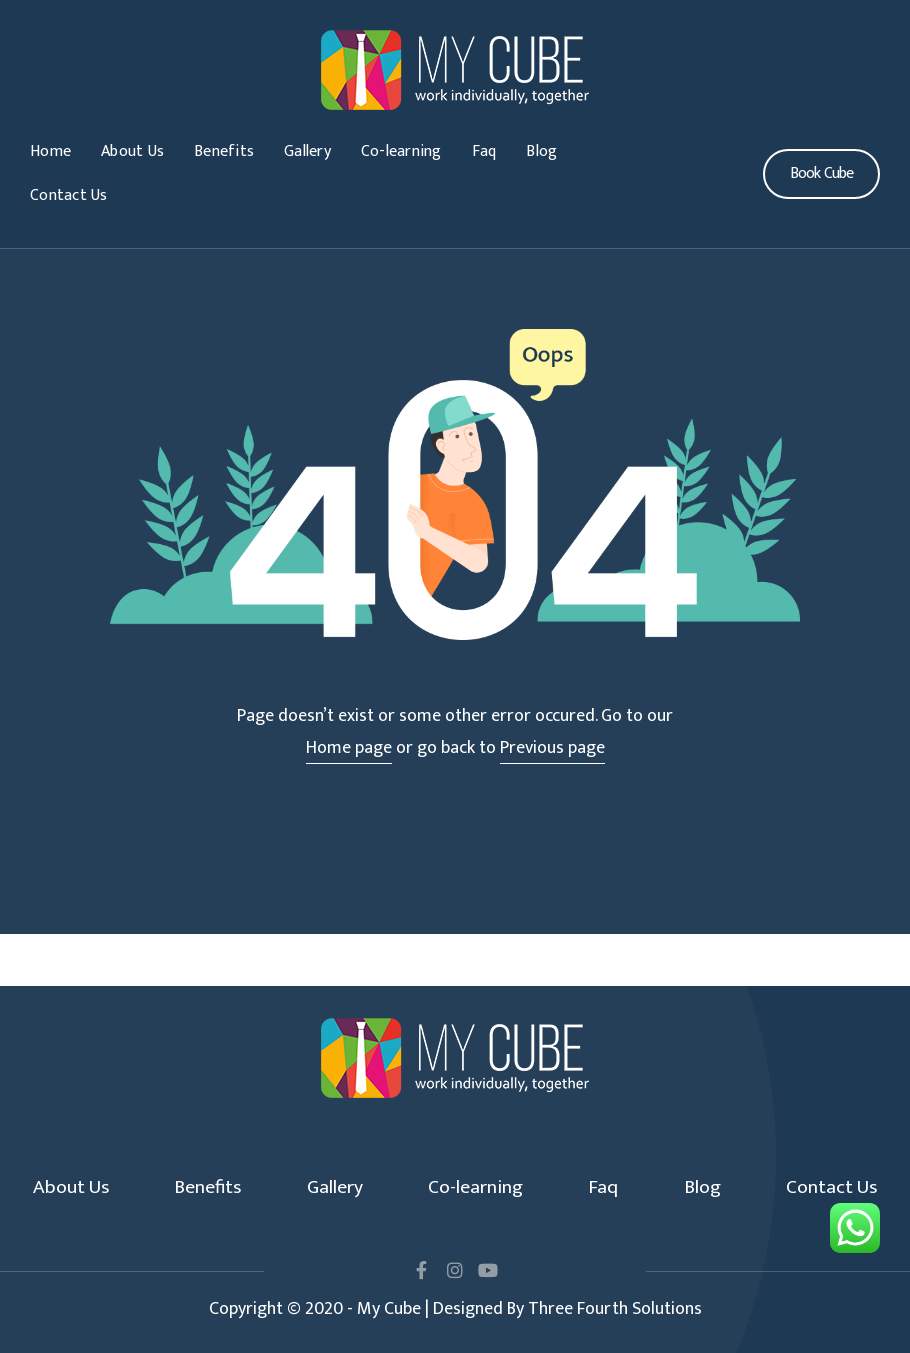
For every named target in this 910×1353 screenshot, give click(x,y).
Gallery (307, 151)
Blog (541, 151)
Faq (484, 151)
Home (50, 151)
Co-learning (401, 151)
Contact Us (69, 195)
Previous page (552, 748)
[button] (821, 174)
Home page (349, 748)
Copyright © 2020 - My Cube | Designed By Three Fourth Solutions (455, 1309)
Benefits (224, 151)
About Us (132, 151)
